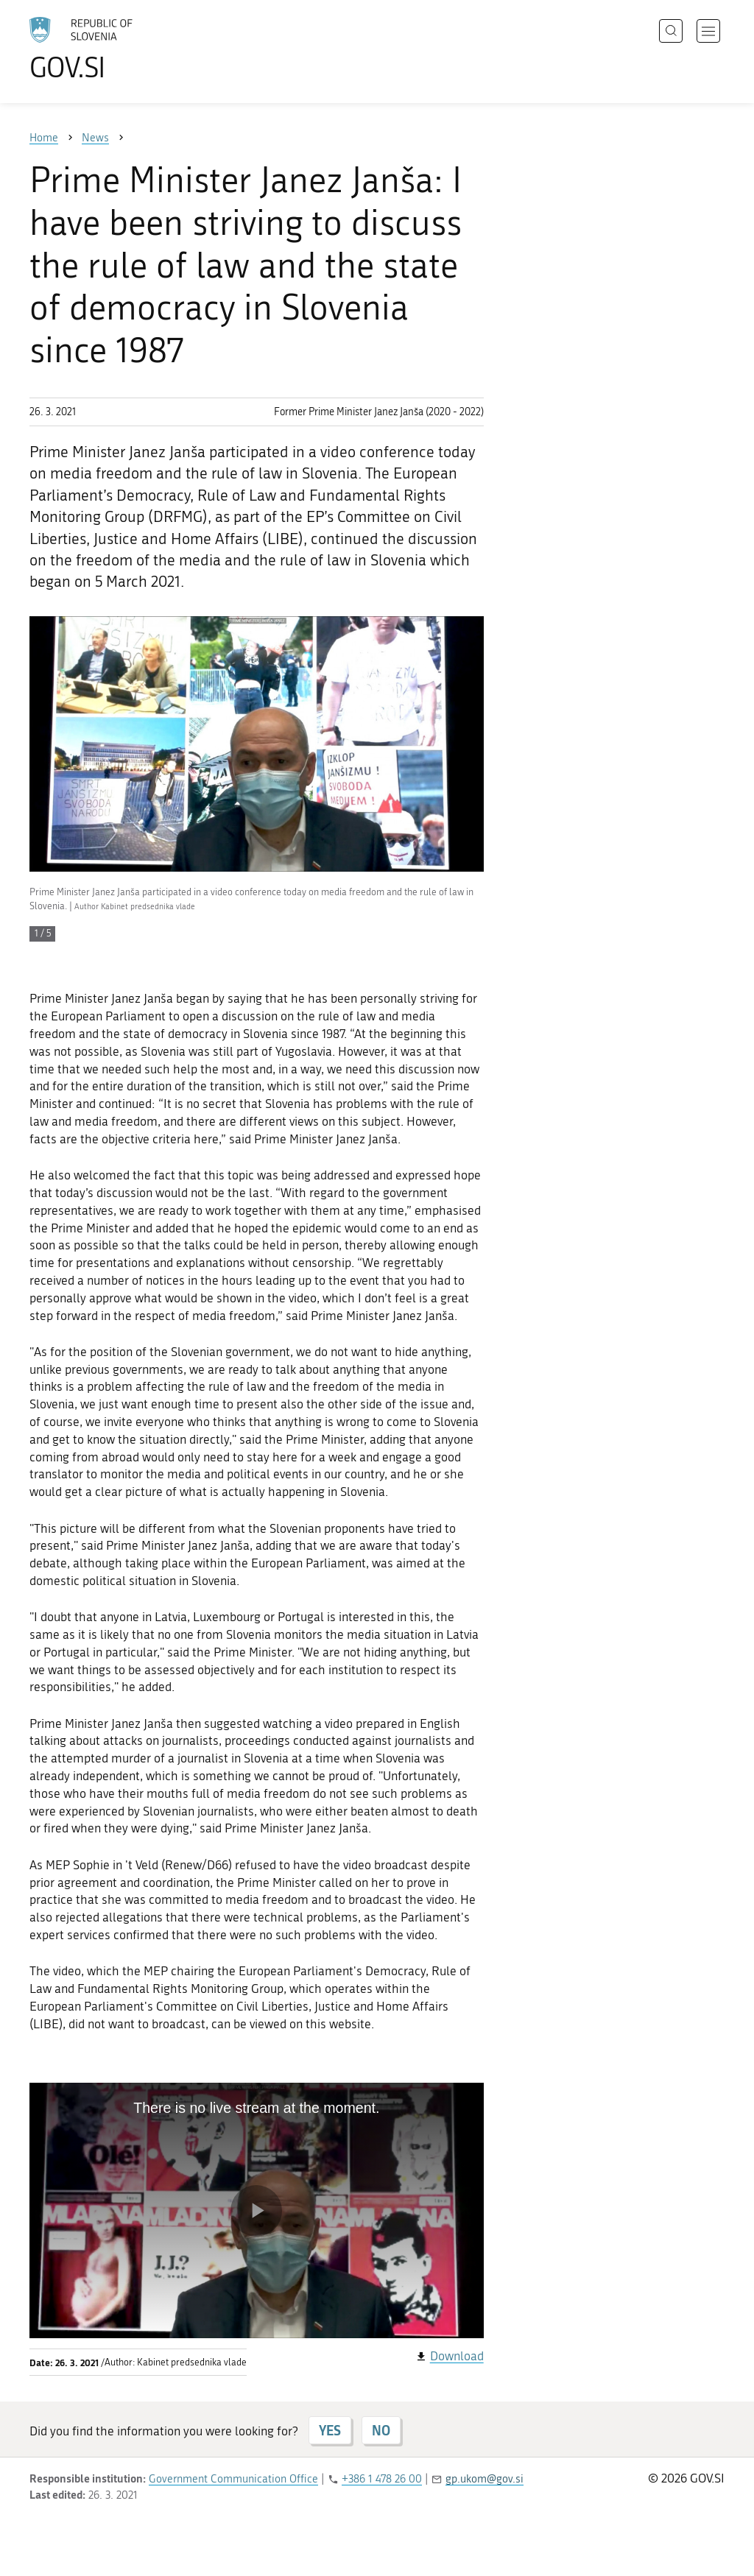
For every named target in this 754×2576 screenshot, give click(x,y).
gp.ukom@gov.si (484, 2478)
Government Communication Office (233, 2478)
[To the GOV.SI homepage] (122, 48)
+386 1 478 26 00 (382, 2478)
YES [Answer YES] (330, 2430)
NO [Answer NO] (381, 2430)
